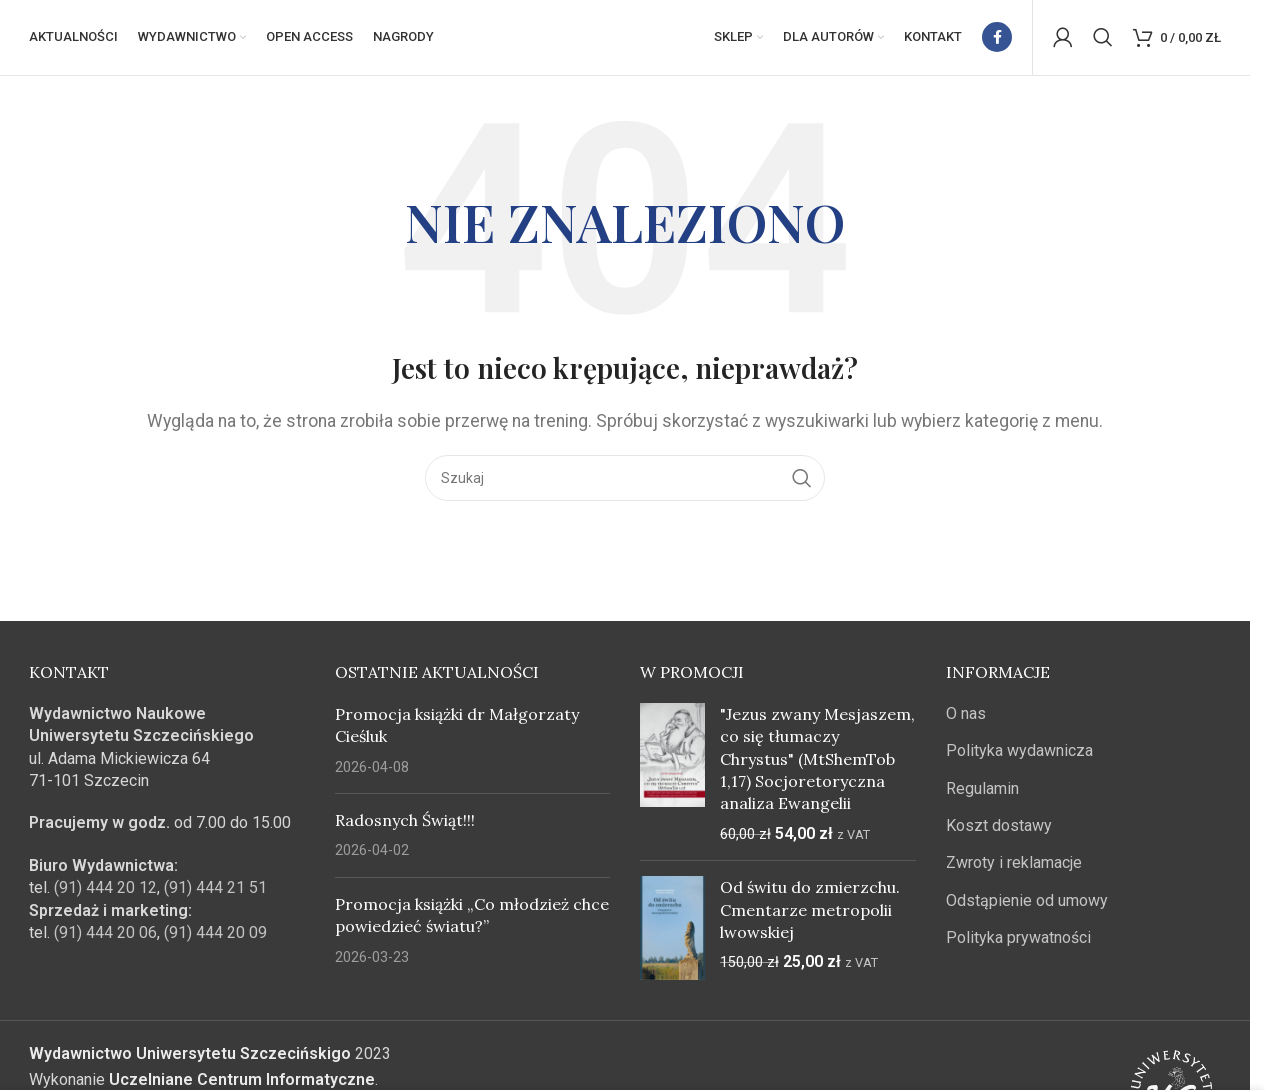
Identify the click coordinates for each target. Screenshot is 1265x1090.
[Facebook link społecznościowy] (997, 40)
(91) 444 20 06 (105, 938)
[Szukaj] (1103, 40)
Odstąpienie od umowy (1027, 905)
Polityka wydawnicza (1019, 756)
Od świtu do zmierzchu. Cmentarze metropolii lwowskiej (810, 915)
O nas (966, 718)
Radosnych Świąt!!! (405, 826)
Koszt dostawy (999, 831)
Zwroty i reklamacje (1014, 868)
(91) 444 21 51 (215, 893)
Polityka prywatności (1018, 943)
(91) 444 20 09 (215, 938)
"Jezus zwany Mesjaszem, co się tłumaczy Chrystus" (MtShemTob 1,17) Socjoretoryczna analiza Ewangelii (817, 764)
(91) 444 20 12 (105, 893)
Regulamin (982, 793)
